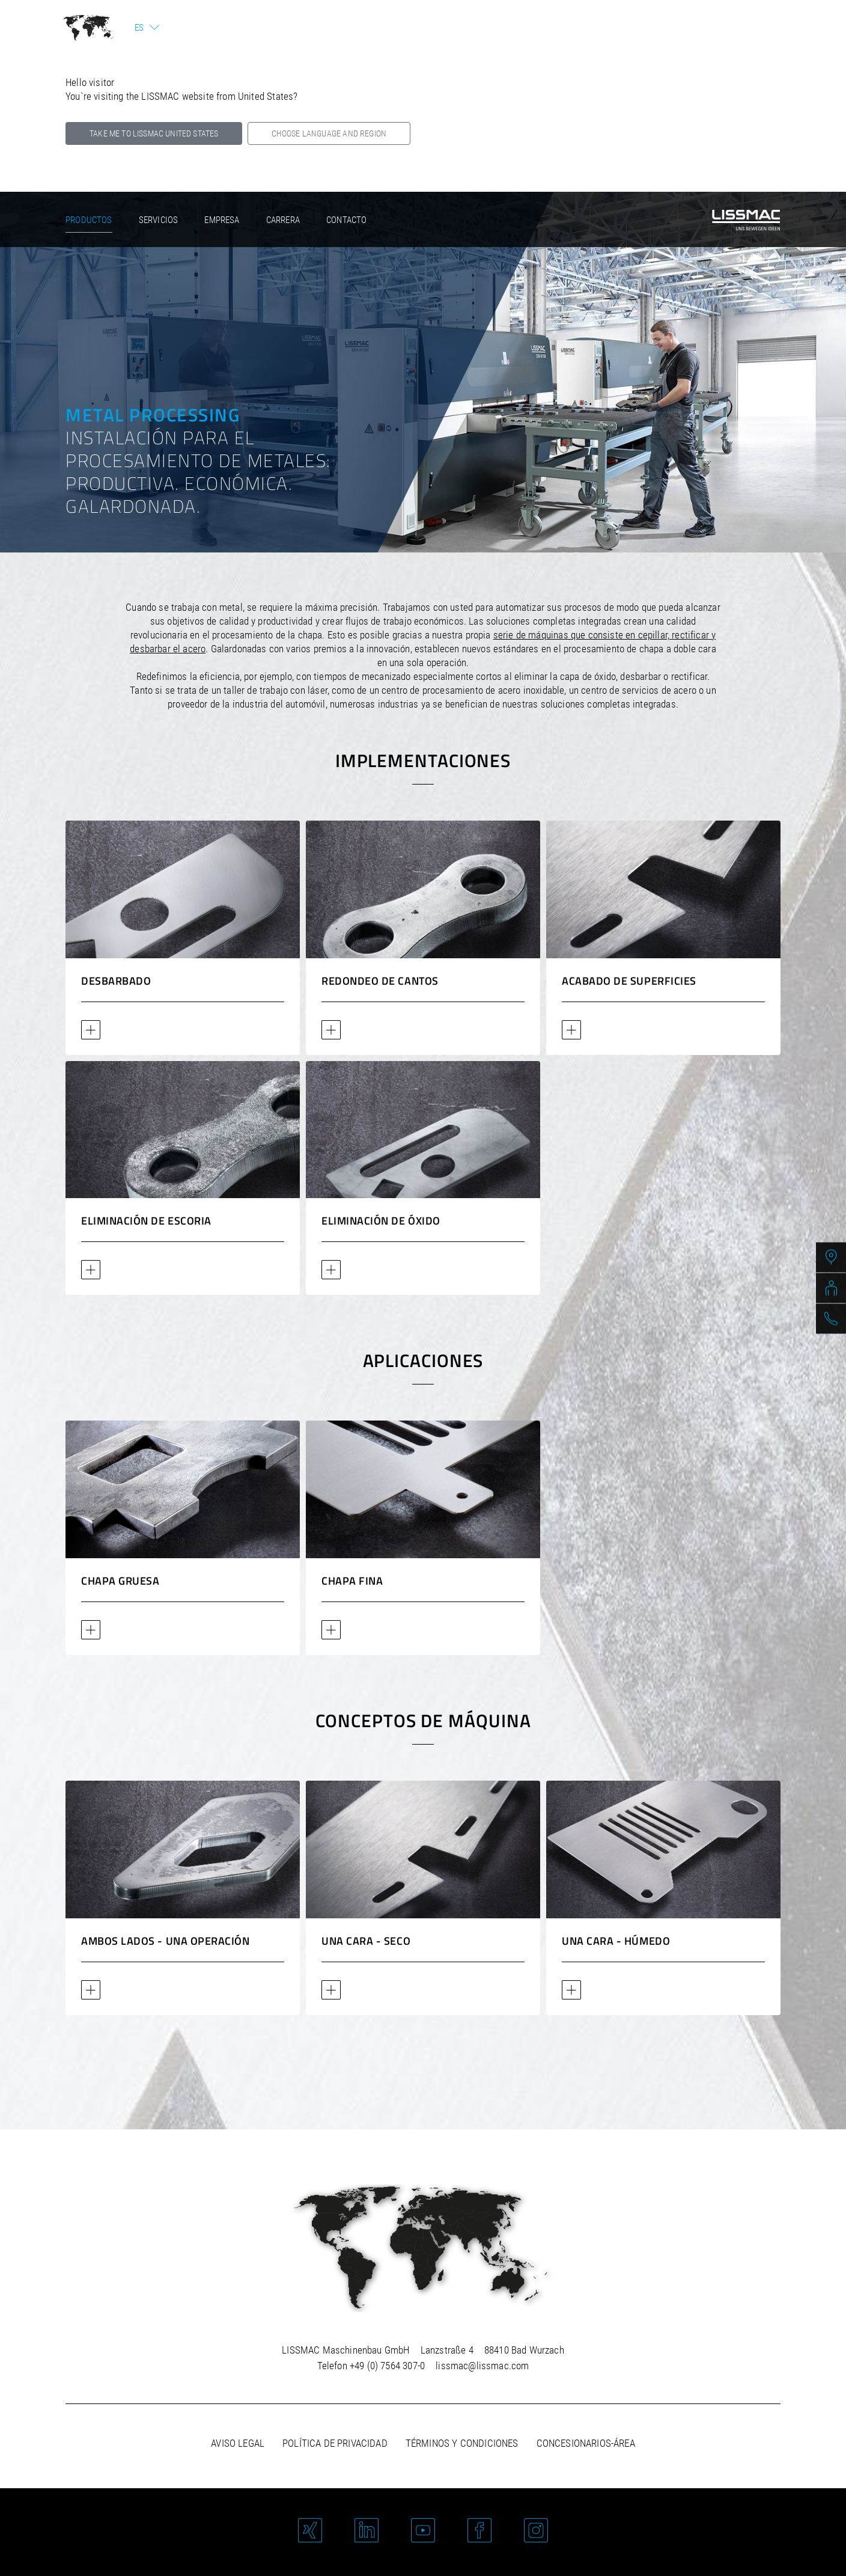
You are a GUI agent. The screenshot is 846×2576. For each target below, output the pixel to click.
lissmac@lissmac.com (482, 2366)
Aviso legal (237, 2443)
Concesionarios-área (586, 2443)
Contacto (346, 220)
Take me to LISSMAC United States (154, 133)
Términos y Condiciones (462, 2443)
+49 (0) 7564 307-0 (387, 2366)
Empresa (221, 220)
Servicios (158, 220)
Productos (88, 220)
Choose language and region (329, 133)
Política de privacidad (335, 2443)
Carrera (283, 220)
